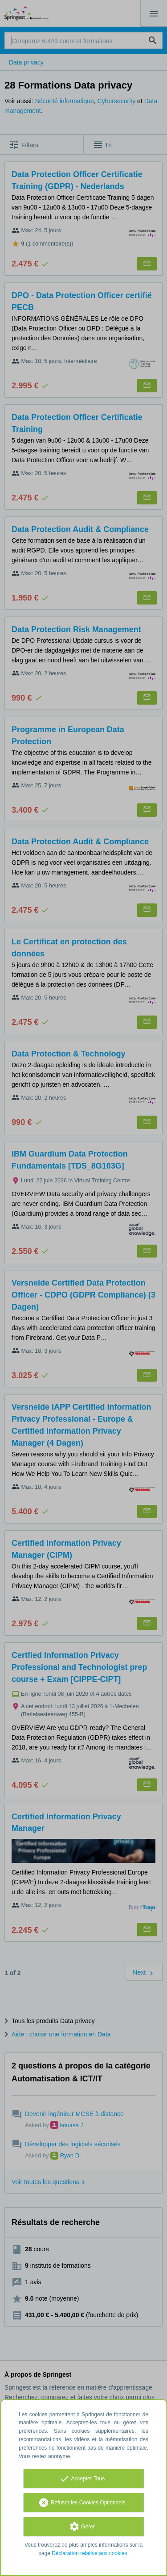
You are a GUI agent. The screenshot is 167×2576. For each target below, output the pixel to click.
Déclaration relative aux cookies (89, 2553)
